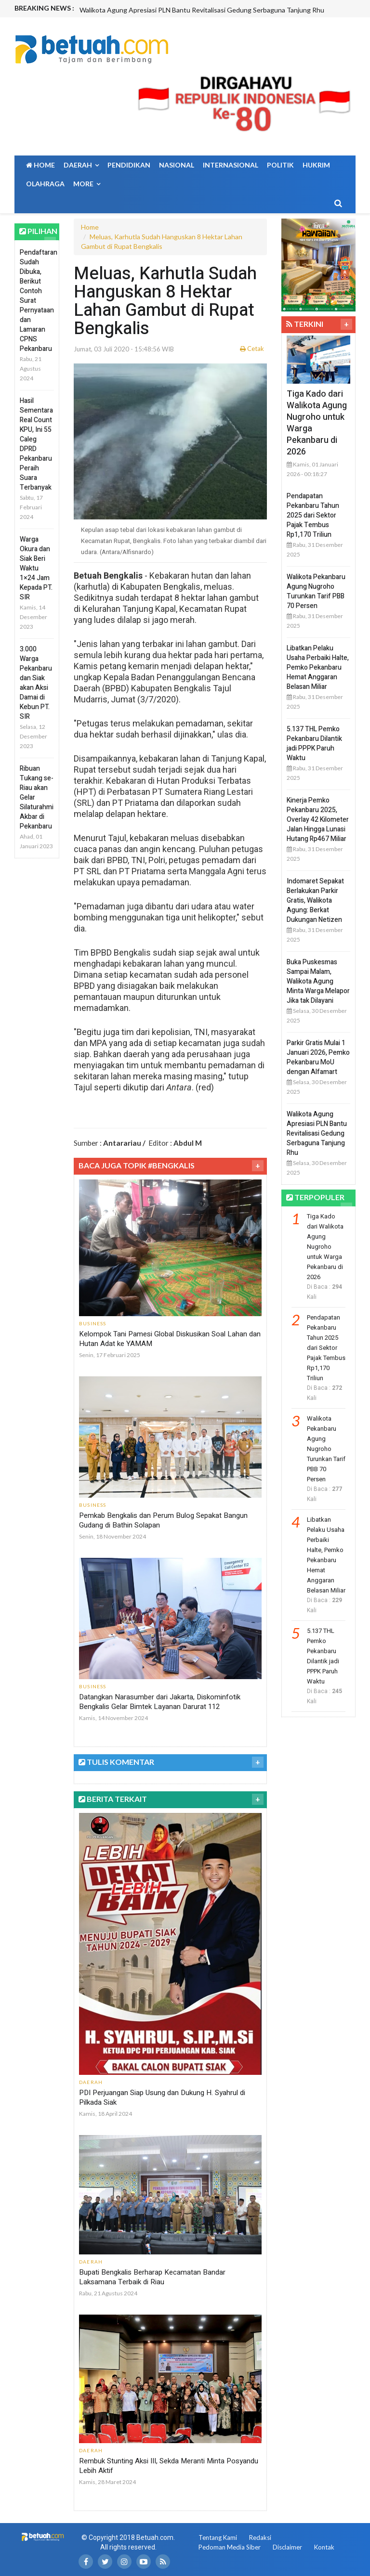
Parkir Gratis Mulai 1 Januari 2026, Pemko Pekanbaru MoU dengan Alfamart (318, 1057)
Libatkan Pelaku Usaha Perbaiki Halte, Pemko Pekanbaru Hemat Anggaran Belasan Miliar (318, 667)
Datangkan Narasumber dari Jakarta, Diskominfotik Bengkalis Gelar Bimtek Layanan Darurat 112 (159, 1702)
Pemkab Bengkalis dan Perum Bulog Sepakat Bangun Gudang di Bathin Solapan (163, 1520)
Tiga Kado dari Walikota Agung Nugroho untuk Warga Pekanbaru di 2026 (317, 423)
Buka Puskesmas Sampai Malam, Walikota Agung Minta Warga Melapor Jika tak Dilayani (318, 981)
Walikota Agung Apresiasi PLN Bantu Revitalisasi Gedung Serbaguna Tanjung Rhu (201, 10)
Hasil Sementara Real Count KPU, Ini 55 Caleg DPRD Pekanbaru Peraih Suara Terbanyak (36, 444)
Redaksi (260, 2537)
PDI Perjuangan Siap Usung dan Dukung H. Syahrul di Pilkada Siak (162, 2097)
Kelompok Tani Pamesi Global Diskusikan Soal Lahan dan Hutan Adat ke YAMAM (170, 1339)
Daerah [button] (81, 165)
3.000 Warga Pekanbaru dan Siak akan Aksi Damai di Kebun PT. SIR (36, 683)
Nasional (176, 165)
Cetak (252, 348)
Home (40, 165)
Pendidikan (128, 165)
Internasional (230, 165)
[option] (217, 10)
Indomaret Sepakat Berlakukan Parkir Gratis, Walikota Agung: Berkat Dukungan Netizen (315, 900)
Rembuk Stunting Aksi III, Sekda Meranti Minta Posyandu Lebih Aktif (168, 2466)
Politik (280, 165)
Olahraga (45, 184)
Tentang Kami (217, 2537)
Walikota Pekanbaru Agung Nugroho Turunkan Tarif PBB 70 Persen (316, 591)
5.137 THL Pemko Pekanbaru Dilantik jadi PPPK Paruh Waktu (314, 743)
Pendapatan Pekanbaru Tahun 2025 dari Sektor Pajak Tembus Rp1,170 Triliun (313, 515)
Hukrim (316, 165)
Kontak (324, 2547)
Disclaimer (287, 2547)
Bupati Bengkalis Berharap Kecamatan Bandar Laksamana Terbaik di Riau (152, 2277)
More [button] (86, 184)
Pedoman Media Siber (229, 2547)
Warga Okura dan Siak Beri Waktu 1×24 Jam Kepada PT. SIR (36, 568)
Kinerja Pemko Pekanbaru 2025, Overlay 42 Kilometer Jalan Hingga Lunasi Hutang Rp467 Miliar (318, 819)
